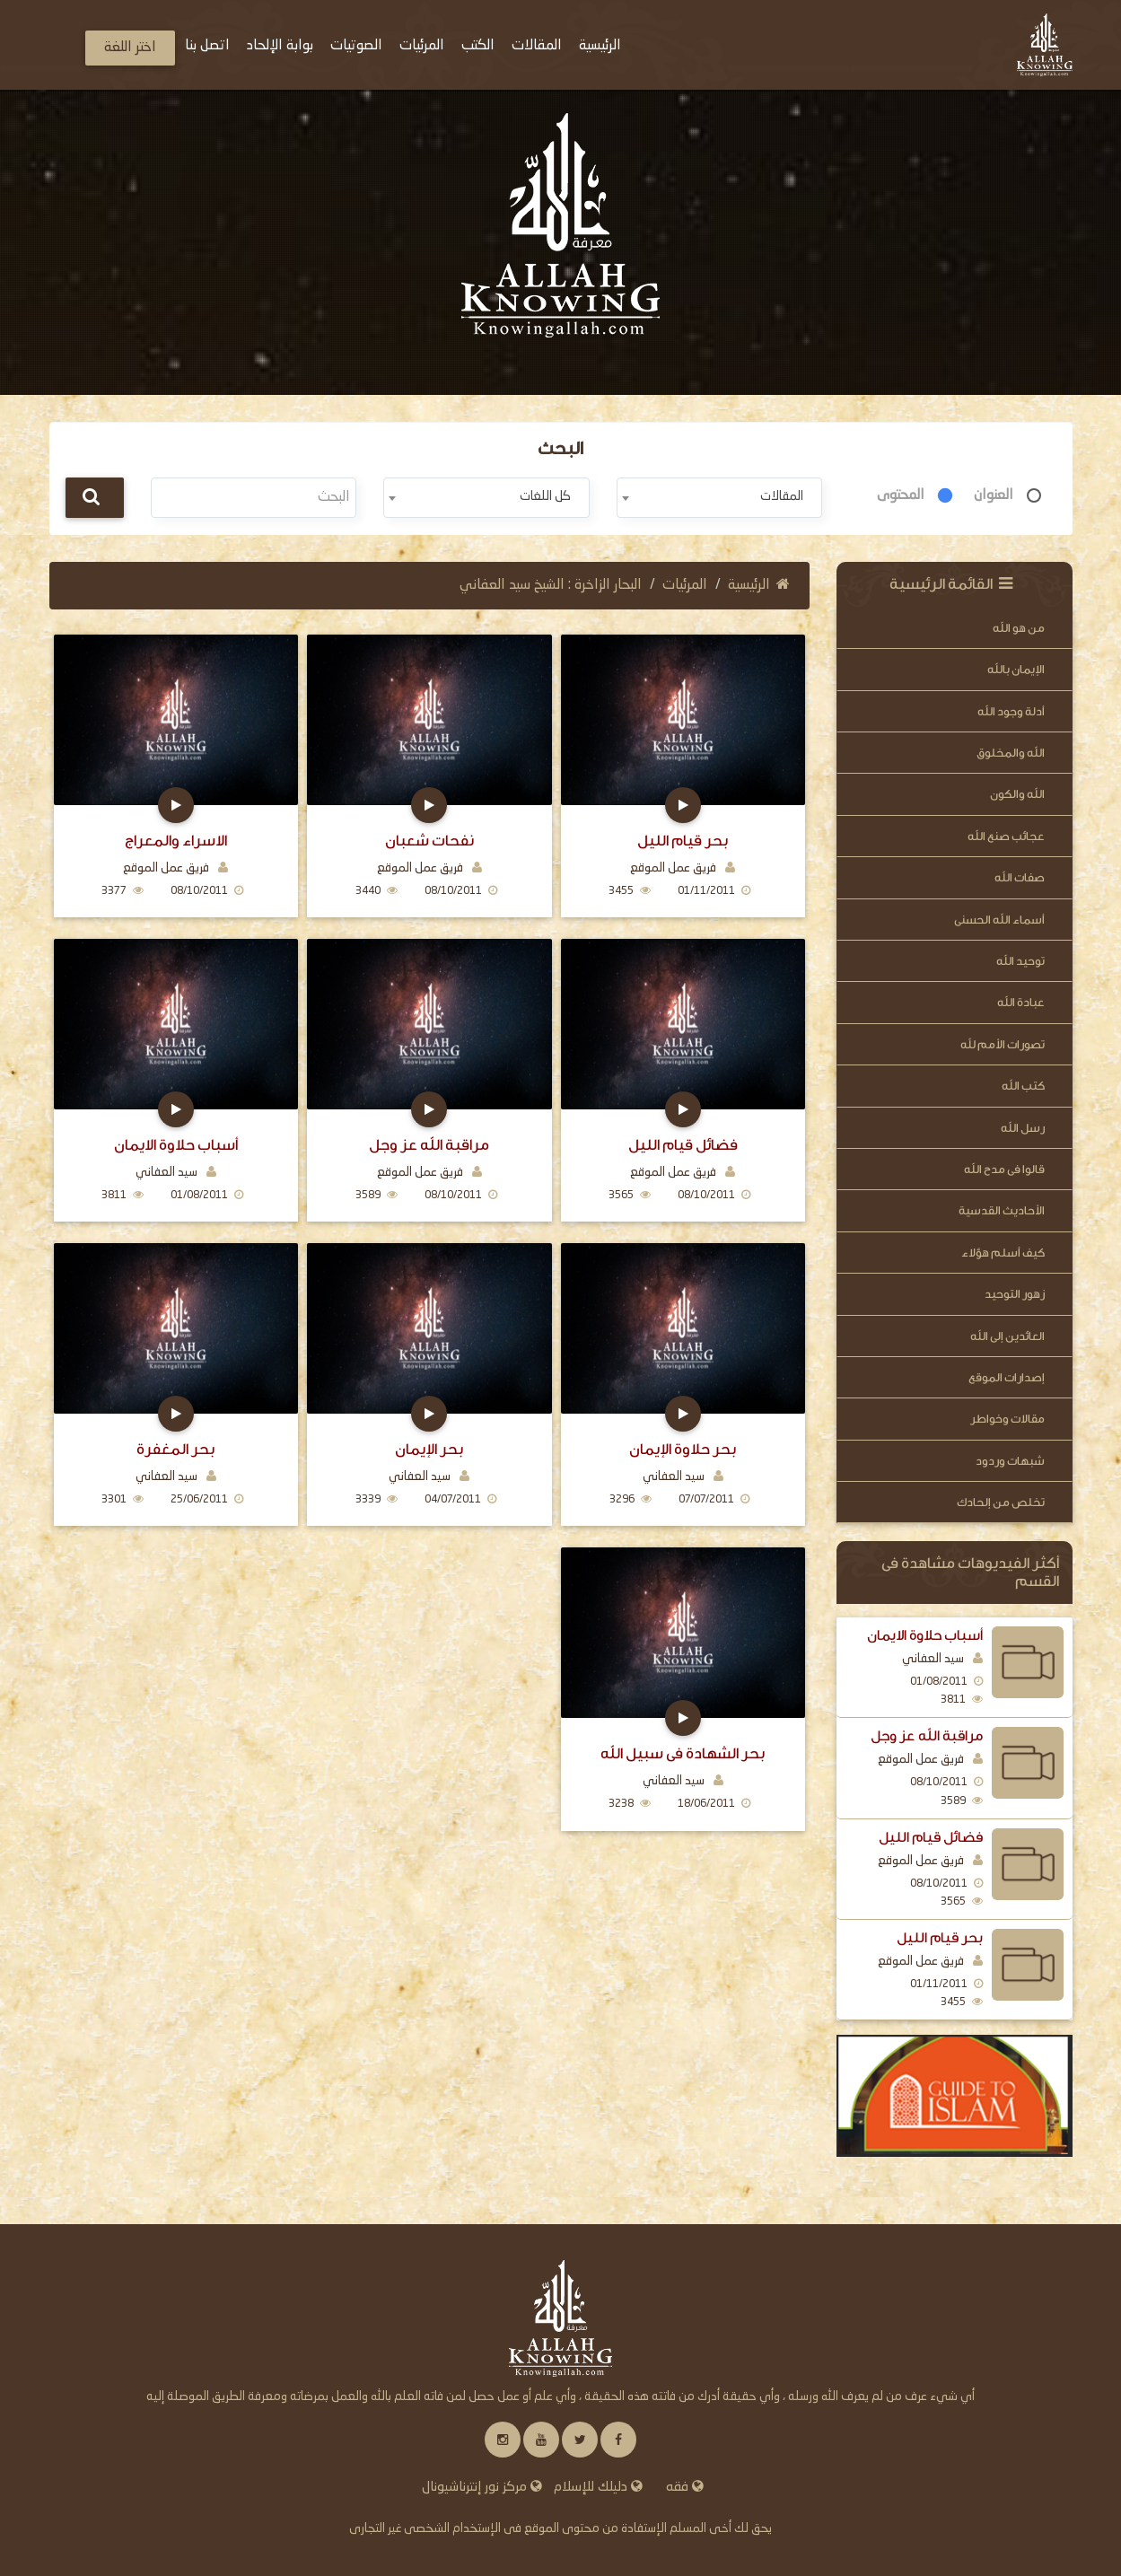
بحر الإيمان (429, 1449)
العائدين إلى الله (1007, 1336)
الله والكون (1017, 794)
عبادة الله (1021, 1002)
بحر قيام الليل (940, 1938)
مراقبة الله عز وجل (927, 1736)
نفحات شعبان (429, 840)
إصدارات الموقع (1006, 1377)
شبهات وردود (1010, 1461)
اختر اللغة (130, 47)
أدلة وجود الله (1011, 711)
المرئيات (684, 585)
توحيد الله (1020, 961)
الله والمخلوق (1010, 752)
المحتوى (900, 495)
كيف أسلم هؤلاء (1003, 1252)
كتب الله (1023, 1085)
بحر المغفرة (175, 1449)
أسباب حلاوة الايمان (925, 1635)
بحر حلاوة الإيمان (682, 1449)
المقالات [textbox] (781, 496)
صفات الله (1019, 877)
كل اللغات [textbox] (545, 496)
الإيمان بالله (1016, 669)
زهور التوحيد (1015, 1294)
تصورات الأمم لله (1002, 1044)
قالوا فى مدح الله (1004, 1169)
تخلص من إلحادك (1001, 1502)
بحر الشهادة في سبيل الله (682, 1753)
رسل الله (1023, 1128)
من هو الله (1019, 628)
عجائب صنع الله (1006, 836)
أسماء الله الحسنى (999, 919)
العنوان (993, 495)
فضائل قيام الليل (931, 1837)
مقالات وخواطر (1007, 1418)
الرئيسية (759, 585)
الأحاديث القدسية (1002, 1210)
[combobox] (719, 498)
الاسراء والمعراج (176, 840)
